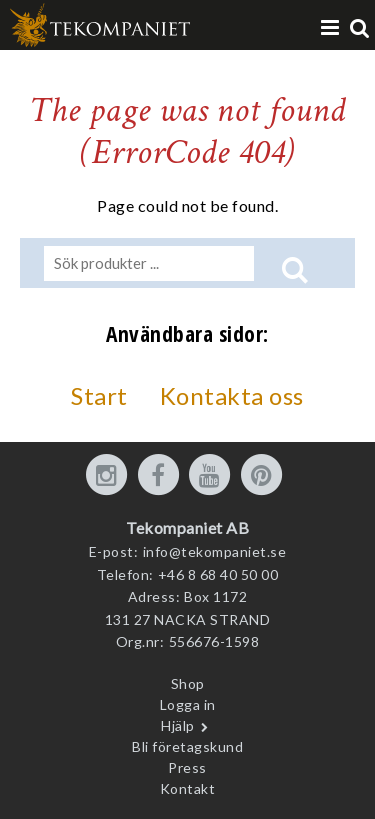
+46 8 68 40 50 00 (218, 574)
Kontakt (188, 788)
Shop (188, 683)
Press (187, 767)
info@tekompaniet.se (215, 551)
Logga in (188, 704)
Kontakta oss (232, 395)
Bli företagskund (187, 746)
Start (99, 395)
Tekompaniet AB (187, 527)
